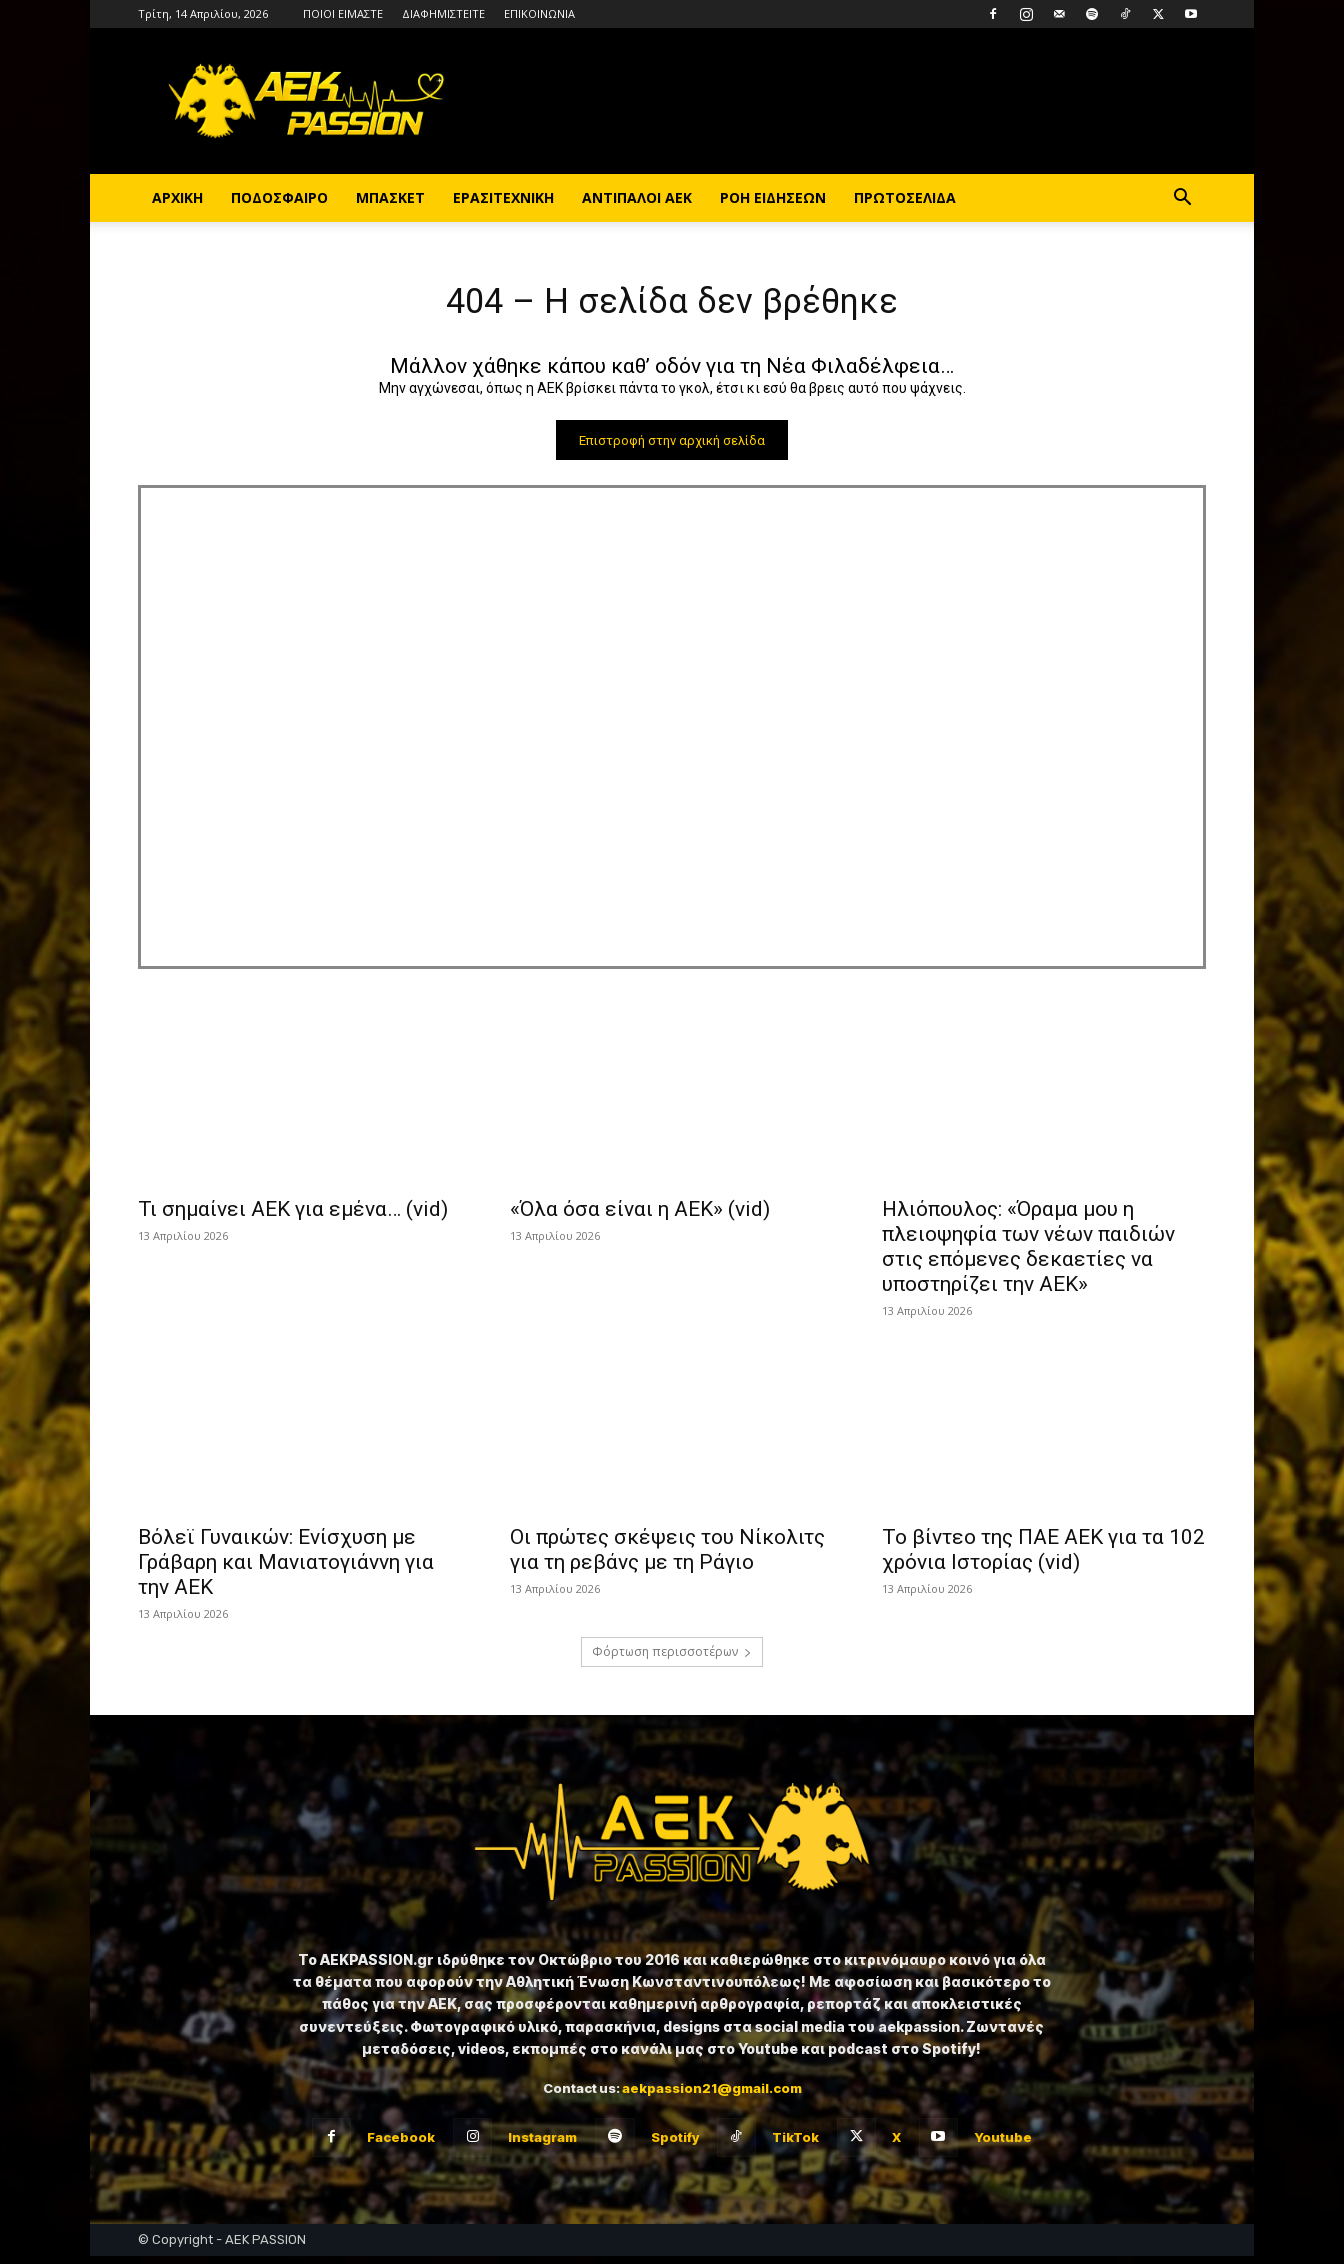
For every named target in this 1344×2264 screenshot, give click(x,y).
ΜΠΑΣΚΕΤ (390, 197)
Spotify (675, 2144)
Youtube (1003, 2144)
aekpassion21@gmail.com (712, 2095)
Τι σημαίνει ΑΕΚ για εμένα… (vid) (293, 1217)
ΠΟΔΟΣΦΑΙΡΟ (279, 197)
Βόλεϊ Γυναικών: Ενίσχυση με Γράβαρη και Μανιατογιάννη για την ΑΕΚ (286, 1570)
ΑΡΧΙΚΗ (177, 197)
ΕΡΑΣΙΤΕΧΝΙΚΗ (503, 197)
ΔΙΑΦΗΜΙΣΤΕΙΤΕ (443, 13)
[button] (1182, 199)
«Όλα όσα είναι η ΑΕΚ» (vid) (640, 1217)
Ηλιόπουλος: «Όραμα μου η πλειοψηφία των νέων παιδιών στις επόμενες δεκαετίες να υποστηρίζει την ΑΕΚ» (1028, 1254)
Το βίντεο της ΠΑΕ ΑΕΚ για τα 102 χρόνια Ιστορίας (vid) (1043, 1557)
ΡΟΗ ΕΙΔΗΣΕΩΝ (773, 197)
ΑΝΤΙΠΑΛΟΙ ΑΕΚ (637, 197)
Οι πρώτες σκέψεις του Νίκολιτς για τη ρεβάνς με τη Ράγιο (667, 1557)
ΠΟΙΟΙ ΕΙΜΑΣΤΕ (343, 13)
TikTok (795, 2144)
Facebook (401, 2144)
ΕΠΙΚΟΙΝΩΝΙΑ (539, 13)
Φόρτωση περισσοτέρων (672, 1659)
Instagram (542, 2144)
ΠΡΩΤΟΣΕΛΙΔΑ (905, 197)
